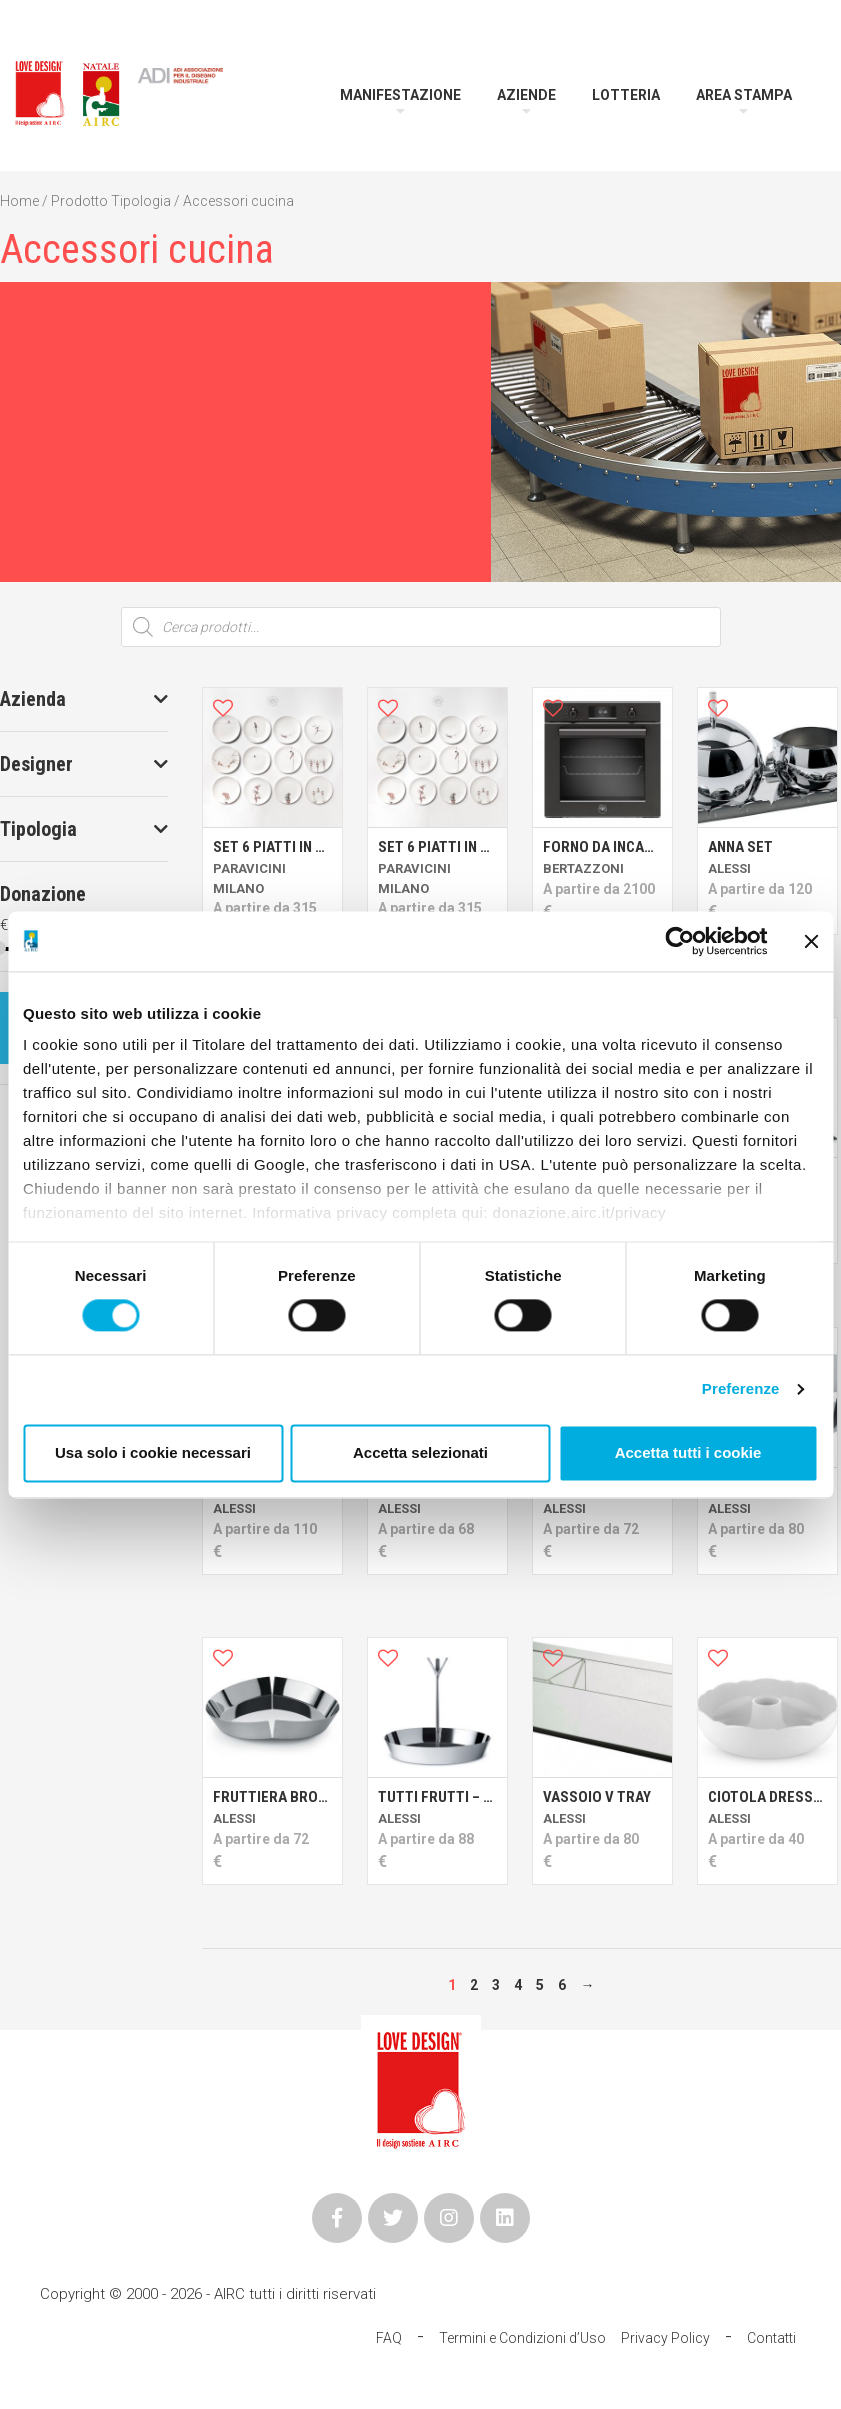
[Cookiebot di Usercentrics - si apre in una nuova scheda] (679, 941)
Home (19, 201)
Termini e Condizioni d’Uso (522, 2338)
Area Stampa (744, 95)
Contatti (771, 2338)
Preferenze (741, 1389)
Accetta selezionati (420, 1452)
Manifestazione (400, 95)
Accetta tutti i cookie (688, 1452)
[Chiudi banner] (811, 941)
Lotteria (626, 95)
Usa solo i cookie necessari (153, 1452)
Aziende (526, 95)
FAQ (389, 2338)
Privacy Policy (665, 2338)
